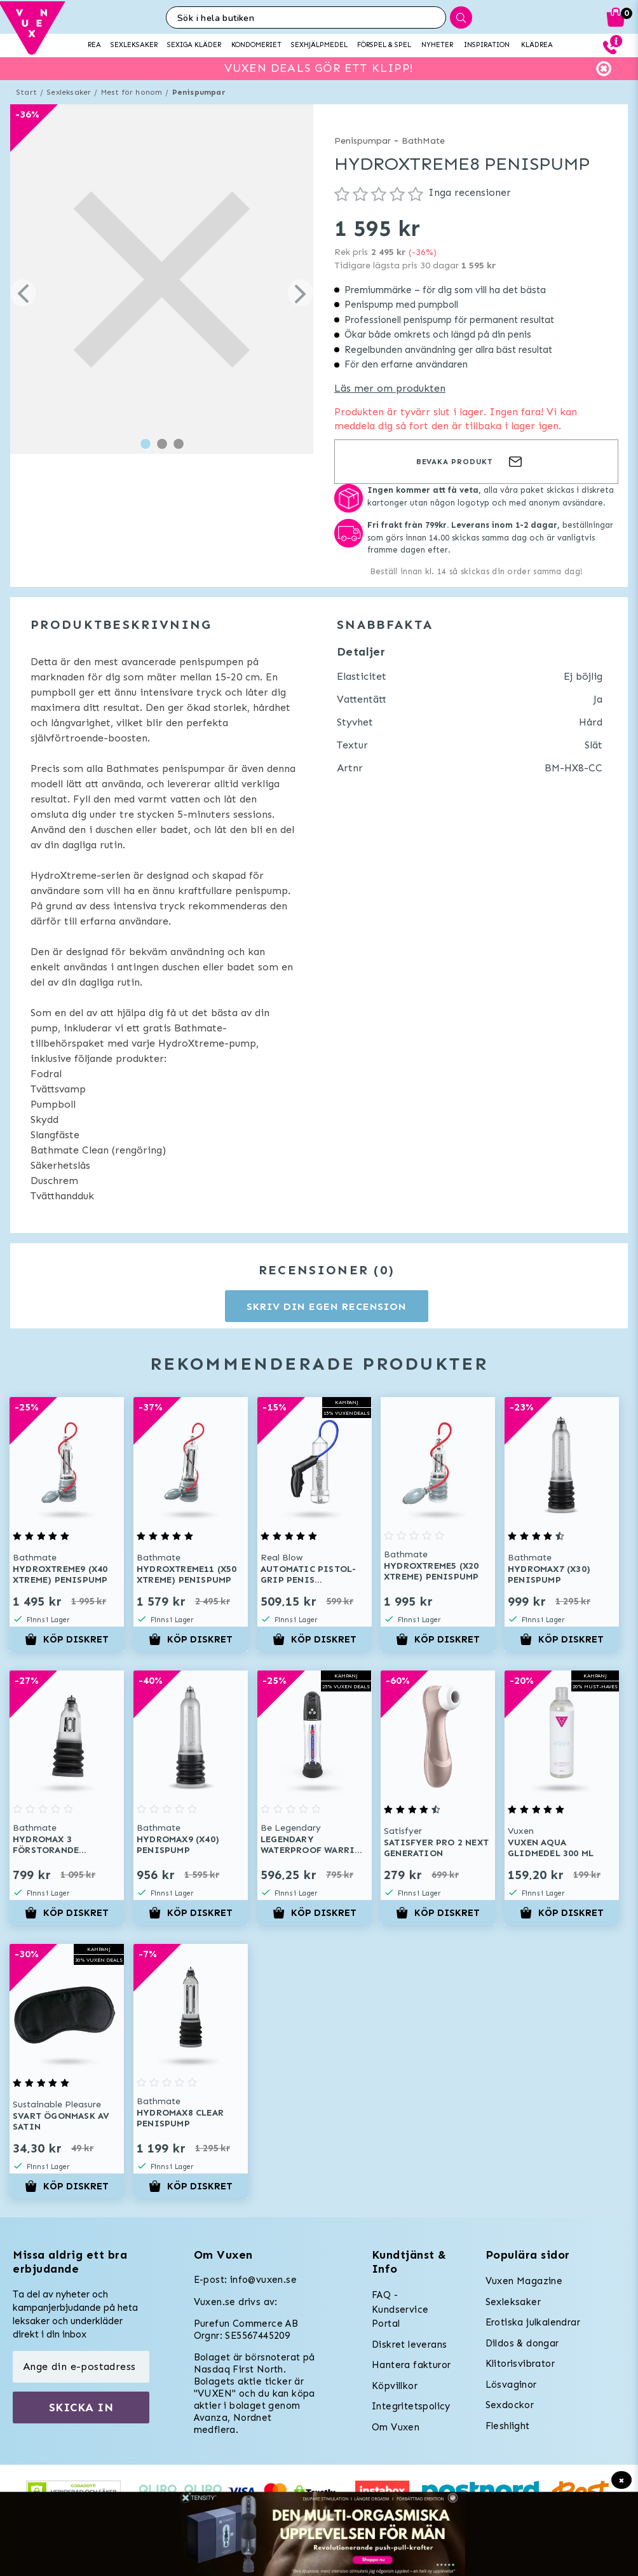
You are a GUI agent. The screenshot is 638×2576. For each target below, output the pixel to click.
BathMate (423, 140)
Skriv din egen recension (326, 1306)
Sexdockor (509, 2405)
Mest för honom (132, 92)
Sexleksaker (68, 92)
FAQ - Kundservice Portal (400, 2309)
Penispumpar (199, 92)
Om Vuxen (395, 2427)
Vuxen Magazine (524, 2281)
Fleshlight (507, 2426)
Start (26, 92)
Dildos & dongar (522, 2343)
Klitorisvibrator (520, 2363)
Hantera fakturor (411, 2365)
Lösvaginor (511, 2384)
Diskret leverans (409, 2344)
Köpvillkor (394, 2386)
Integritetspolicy (411, 2406)
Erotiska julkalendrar (532, 2322)
